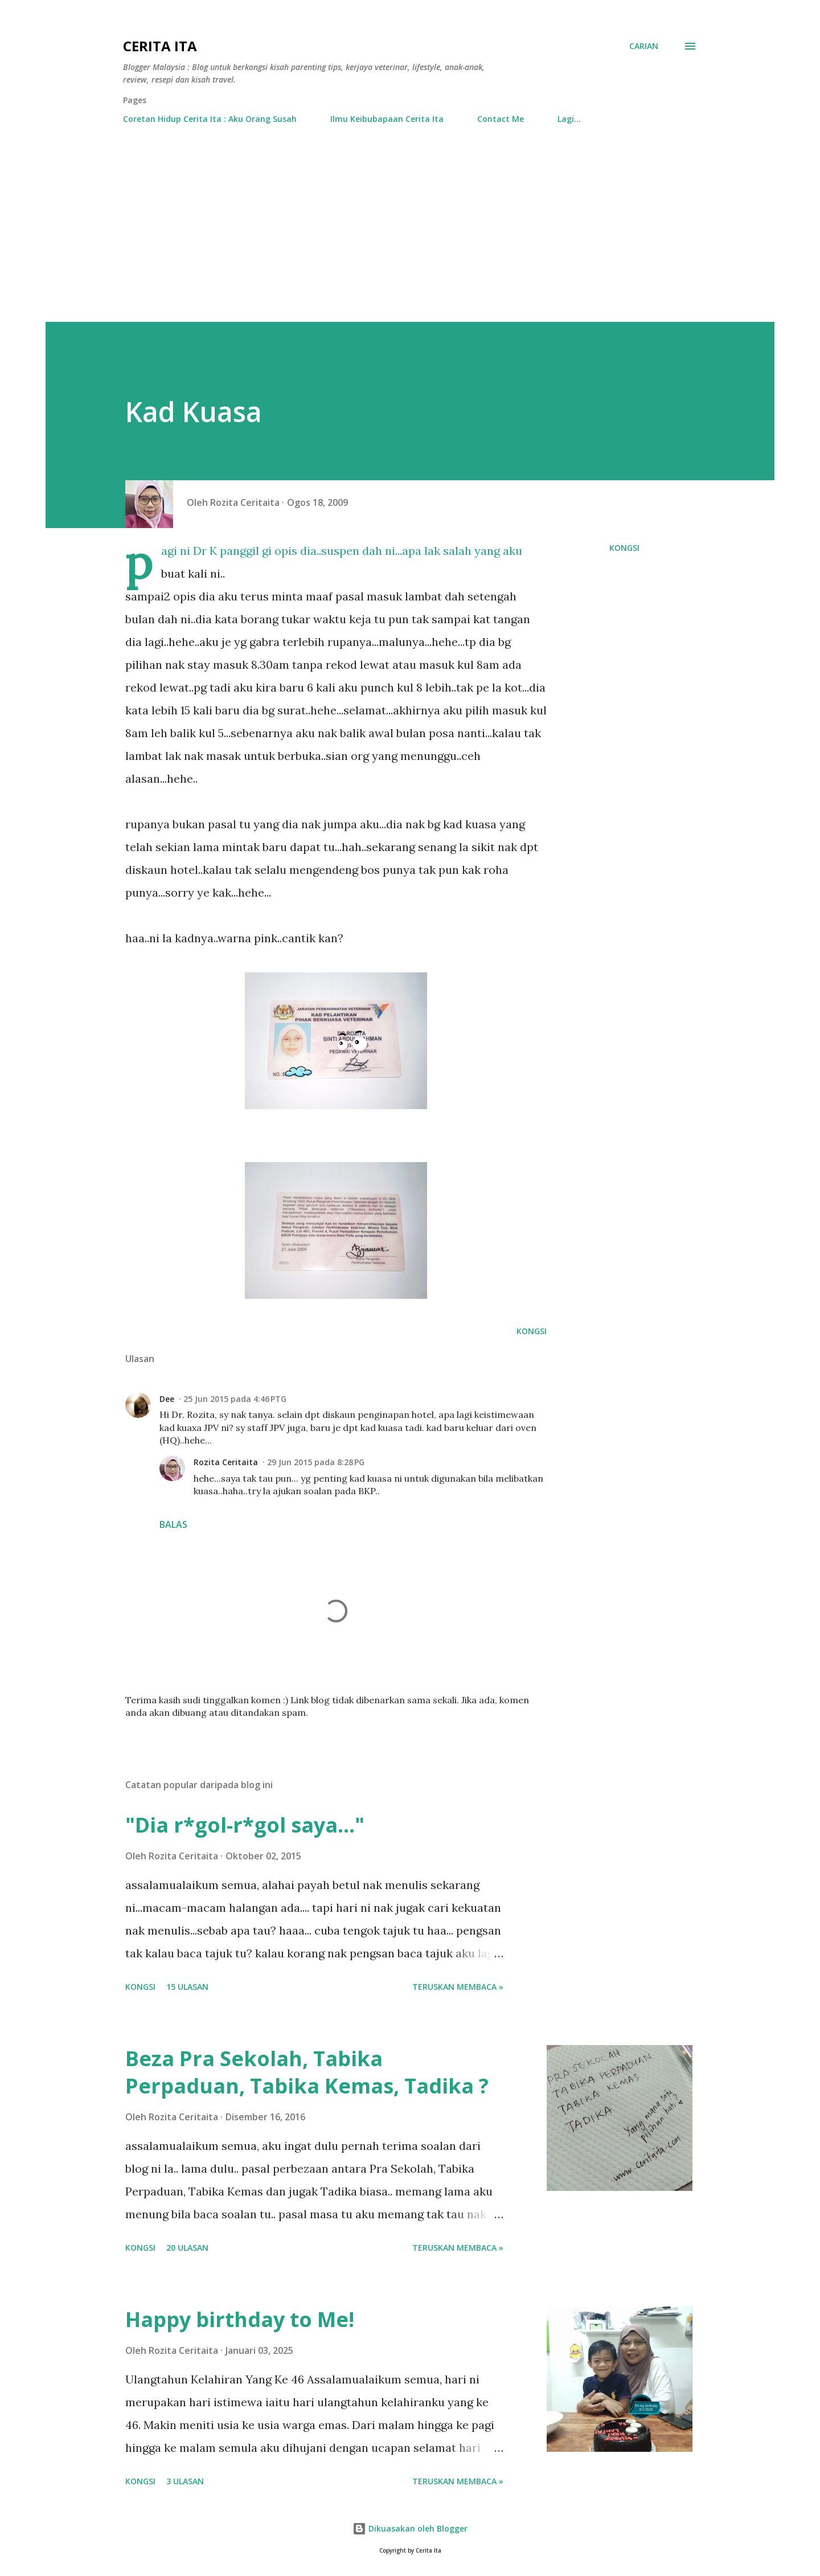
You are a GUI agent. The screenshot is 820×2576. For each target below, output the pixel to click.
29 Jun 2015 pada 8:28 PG (315, 1462)
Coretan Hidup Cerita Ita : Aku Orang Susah (210, 118)
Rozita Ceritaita (226, 1462)
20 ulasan (187, 2247)
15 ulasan (187, 1986)
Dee (166, 1398)
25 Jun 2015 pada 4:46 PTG (234, 1398)
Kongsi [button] (624, 547)
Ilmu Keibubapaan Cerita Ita (387, 118)
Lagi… (569, 118)
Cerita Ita (160, 45)
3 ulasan (185, 2481)
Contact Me (500, 118)
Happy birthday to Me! (239, 2319)
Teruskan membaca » (457, 1986)
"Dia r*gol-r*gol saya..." (244, 1825)
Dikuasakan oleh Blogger (410, 2528)
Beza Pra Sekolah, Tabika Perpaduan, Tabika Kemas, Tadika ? (307, 2072)
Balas (173, 1524)
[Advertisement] (410, 218)
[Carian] (643, 46)
